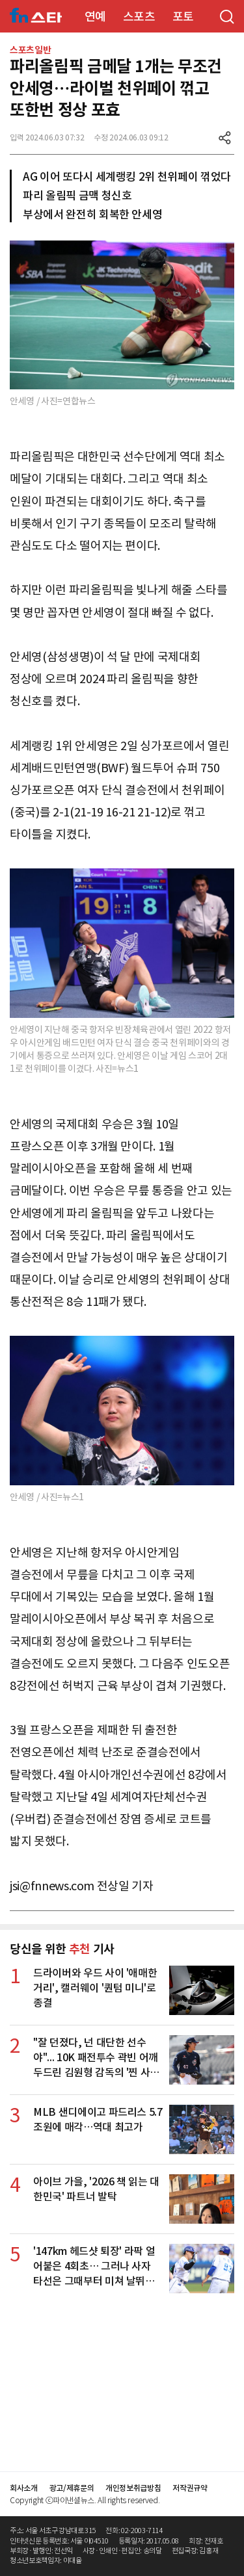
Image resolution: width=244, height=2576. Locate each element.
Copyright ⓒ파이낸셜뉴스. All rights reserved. (84, 2500)
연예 (95, 16)
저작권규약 (189, 2488)
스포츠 (139, 16)
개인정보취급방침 (133, 2488)
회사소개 (24, 2488)
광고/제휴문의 (71, 2488)
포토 (183, 16)
